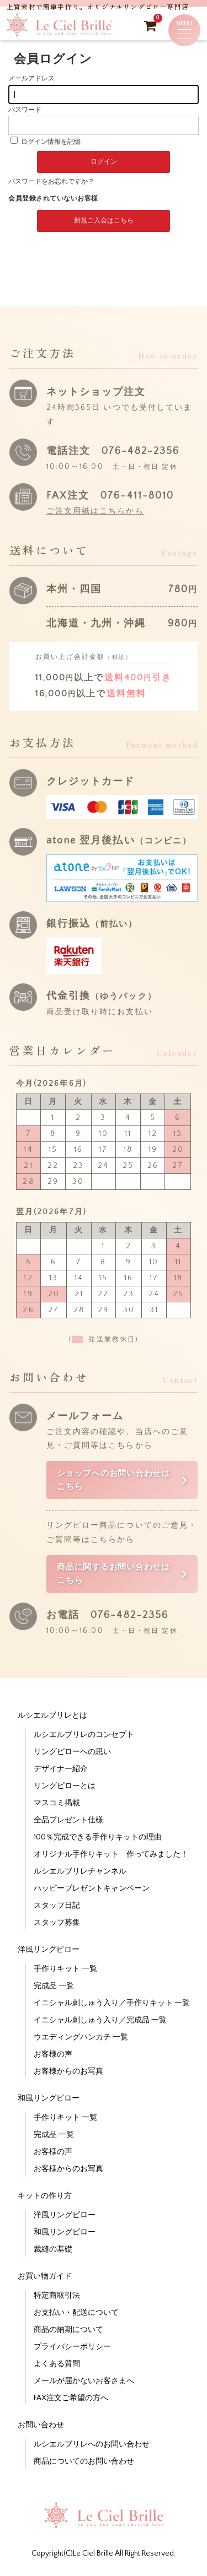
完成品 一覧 (54, 1986)
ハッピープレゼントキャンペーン (92, 1888)
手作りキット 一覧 (65, 1969)
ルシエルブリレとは (52, 1715)
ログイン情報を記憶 (45, 141)
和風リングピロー (48, 2098)
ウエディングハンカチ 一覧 (81, 2037)
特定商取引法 (57, 2295)
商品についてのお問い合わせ (84, 2461)
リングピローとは (64, 1786)
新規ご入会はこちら (104, 220)
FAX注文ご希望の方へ (71, 2398)
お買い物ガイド (45, 2276)
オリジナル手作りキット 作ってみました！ (111, 1854)
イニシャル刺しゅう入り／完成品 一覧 (100, 2020)
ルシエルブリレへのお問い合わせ (92, 2444)
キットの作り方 (45, 2195)
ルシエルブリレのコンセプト (84, 1734)
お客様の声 (53, 2054)
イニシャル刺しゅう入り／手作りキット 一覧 (112, 2003)
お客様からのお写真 (68, 2071)
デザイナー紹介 (61, 1769)
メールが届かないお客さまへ (84, 2381)
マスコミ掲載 (57, 1803)
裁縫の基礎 (53, 2249)
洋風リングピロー (48, 1949)
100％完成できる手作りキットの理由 (98, 1837)
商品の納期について (68, 2329)
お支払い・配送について (76, 2312)
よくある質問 (57, 2363)
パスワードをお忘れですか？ (51, 181)
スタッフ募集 (57, 1922)
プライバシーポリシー (72, 2346)
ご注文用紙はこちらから (95, 511)
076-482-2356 (140, 451)
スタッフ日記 (57, 1905)
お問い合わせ (41, 2425)
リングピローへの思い (72, 1751)
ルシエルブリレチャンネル (80, 1871)
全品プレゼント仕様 (68, 1820)
